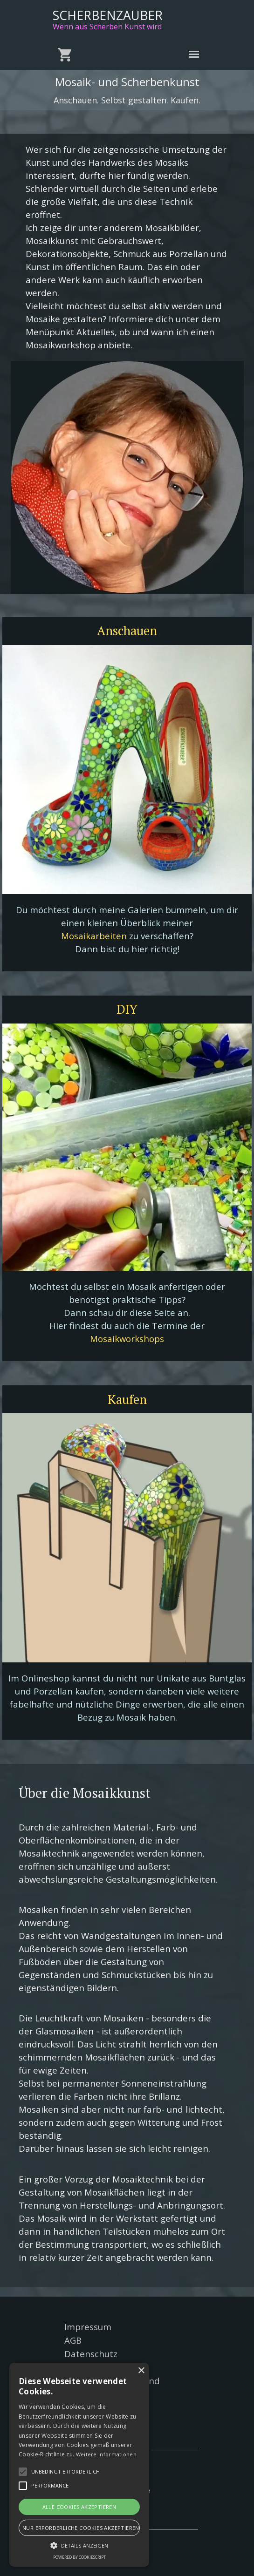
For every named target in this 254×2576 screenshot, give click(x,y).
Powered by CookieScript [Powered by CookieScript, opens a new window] (79, 2557)
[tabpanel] (127, 247)
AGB (73, 2340)
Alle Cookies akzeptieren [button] (79, 2506)
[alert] (79, 2465)
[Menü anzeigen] (194, 54)
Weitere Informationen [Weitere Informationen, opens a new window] (106, 2454)
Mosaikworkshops (127, 1338)
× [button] (140, 2370)
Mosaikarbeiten (94, 936)
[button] (23, 2471)
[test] (127, 631)
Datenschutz (90, 2353)
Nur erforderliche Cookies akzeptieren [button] (80, 2527)
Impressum (87, 2326)
